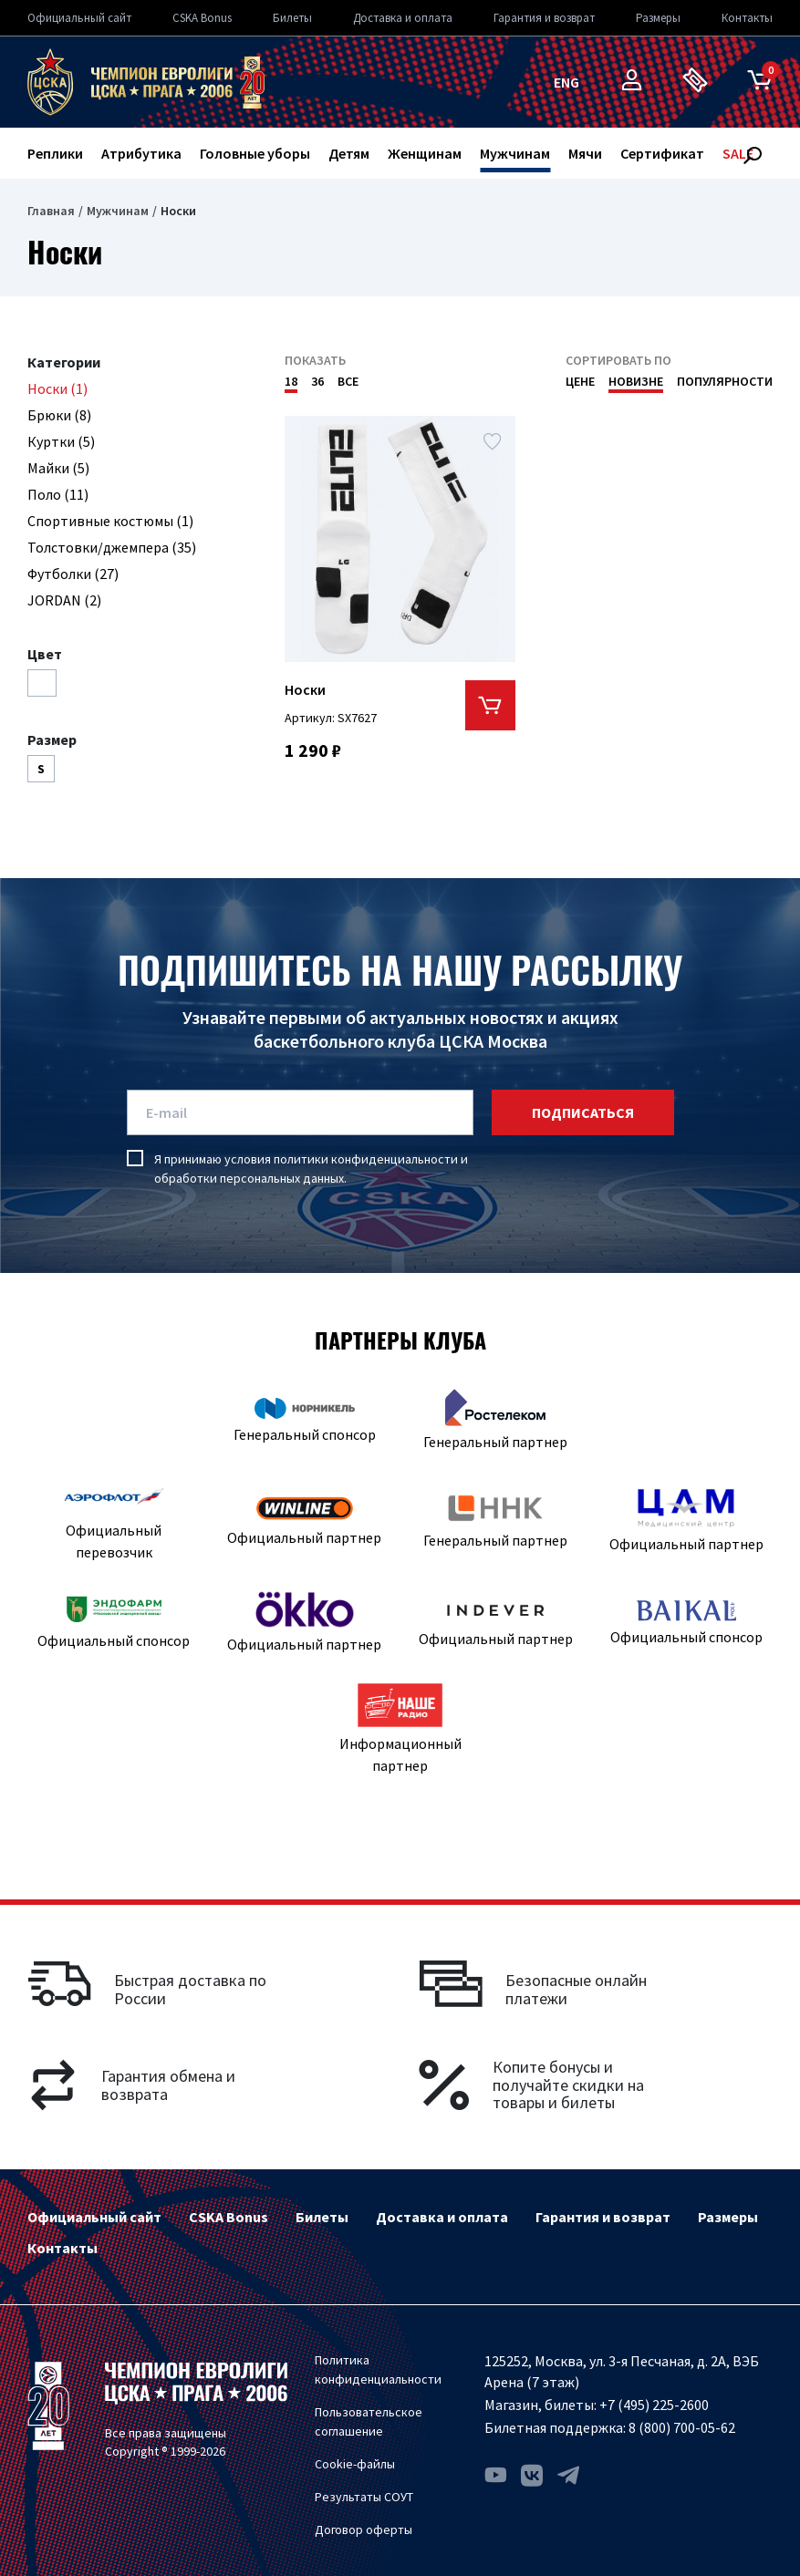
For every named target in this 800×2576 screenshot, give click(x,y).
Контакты (747, 18)
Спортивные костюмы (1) (110, 521)
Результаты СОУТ (364, 2496)
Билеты (292, 18)
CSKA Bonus (202, 18)
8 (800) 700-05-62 (682, 2427)
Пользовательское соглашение (368, 2421)
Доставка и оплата (402, 18)
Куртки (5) (61, 441)
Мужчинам (515, 153)
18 (291, 381)
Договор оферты (363, 2529)
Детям (348, 153)
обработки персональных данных (249, 1178)
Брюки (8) (59, 415)
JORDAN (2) (64, 600)
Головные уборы (255, 153)
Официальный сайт (79, 18)
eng (566, 82)
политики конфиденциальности (366, 1159)
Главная (51, 210)
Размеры (658, 18)
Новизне (635, 381)
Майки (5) (58, 468)
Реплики (55, 153)
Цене (580, 381)
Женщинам (425, 153)
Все (348, 381)
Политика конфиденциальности (378, 2369)
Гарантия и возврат (544, 18)
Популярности (725, 381)
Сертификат (662, 153)
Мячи (585, 153)
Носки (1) (57, 388)
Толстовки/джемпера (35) (111, 547)
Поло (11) (57, 494)
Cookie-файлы (355, 2464)
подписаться (583, 1112)
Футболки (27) (73, 573)
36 (317, 381)
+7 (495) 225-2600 (654, 2404)
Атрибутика (141, 153)
